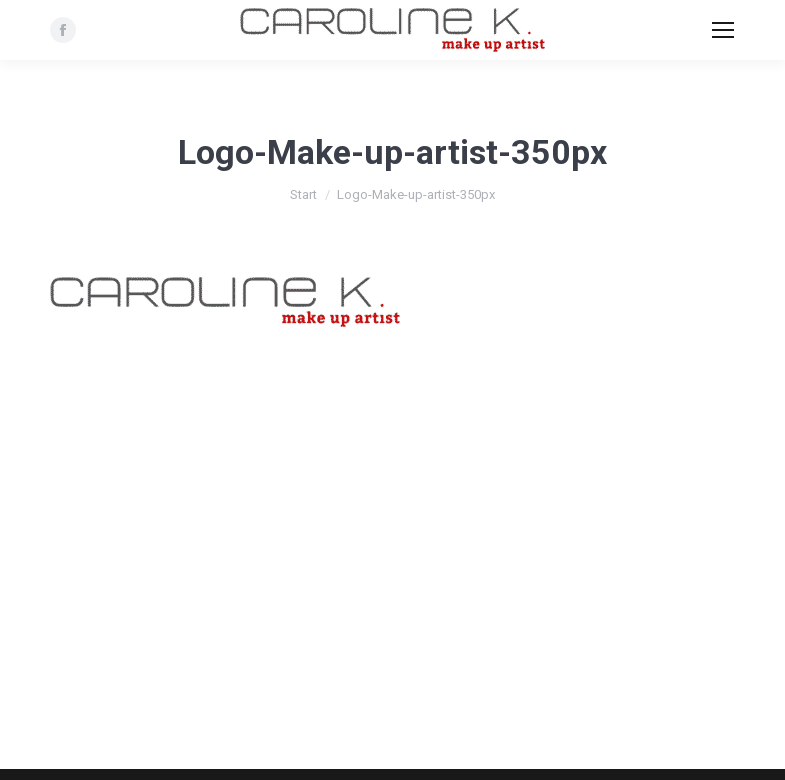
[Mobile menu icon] (723, 30)
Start (303, 194)
